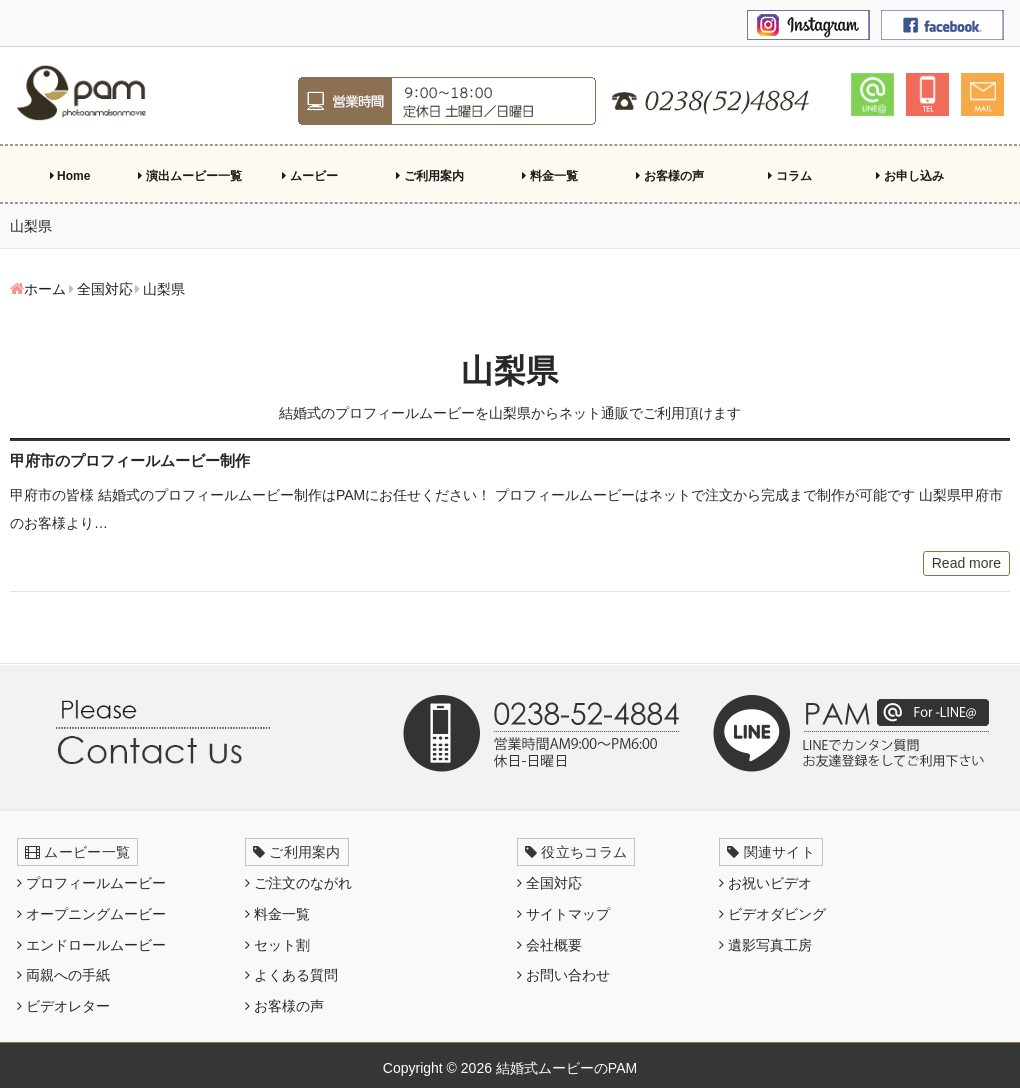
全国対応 (549, 883)
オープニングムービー (91, 914)
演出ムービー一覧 (189, 176)
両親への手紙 (63, 975)
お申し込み (909, 176)
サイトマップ (563, 914)
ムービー (309, 176)
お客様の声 (669, 176)
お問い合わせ (563, 975)
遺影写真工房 (765, 945)
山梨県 (510, 371)
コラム (789, 176)
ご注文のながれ (298, 883)
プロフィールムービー (91, 883)
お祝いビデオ (765, 883)
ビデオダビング (772, 914)
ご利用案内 (429, 176)
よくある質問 (291, 975)
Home (70, 176)
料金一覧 (549, 176)
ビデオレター (63, 1006)
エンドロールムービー (91, 945)
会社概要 (549, 945)
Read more (966, 563)
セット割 (277, 945)
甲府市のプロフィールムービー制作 (130, 460)
